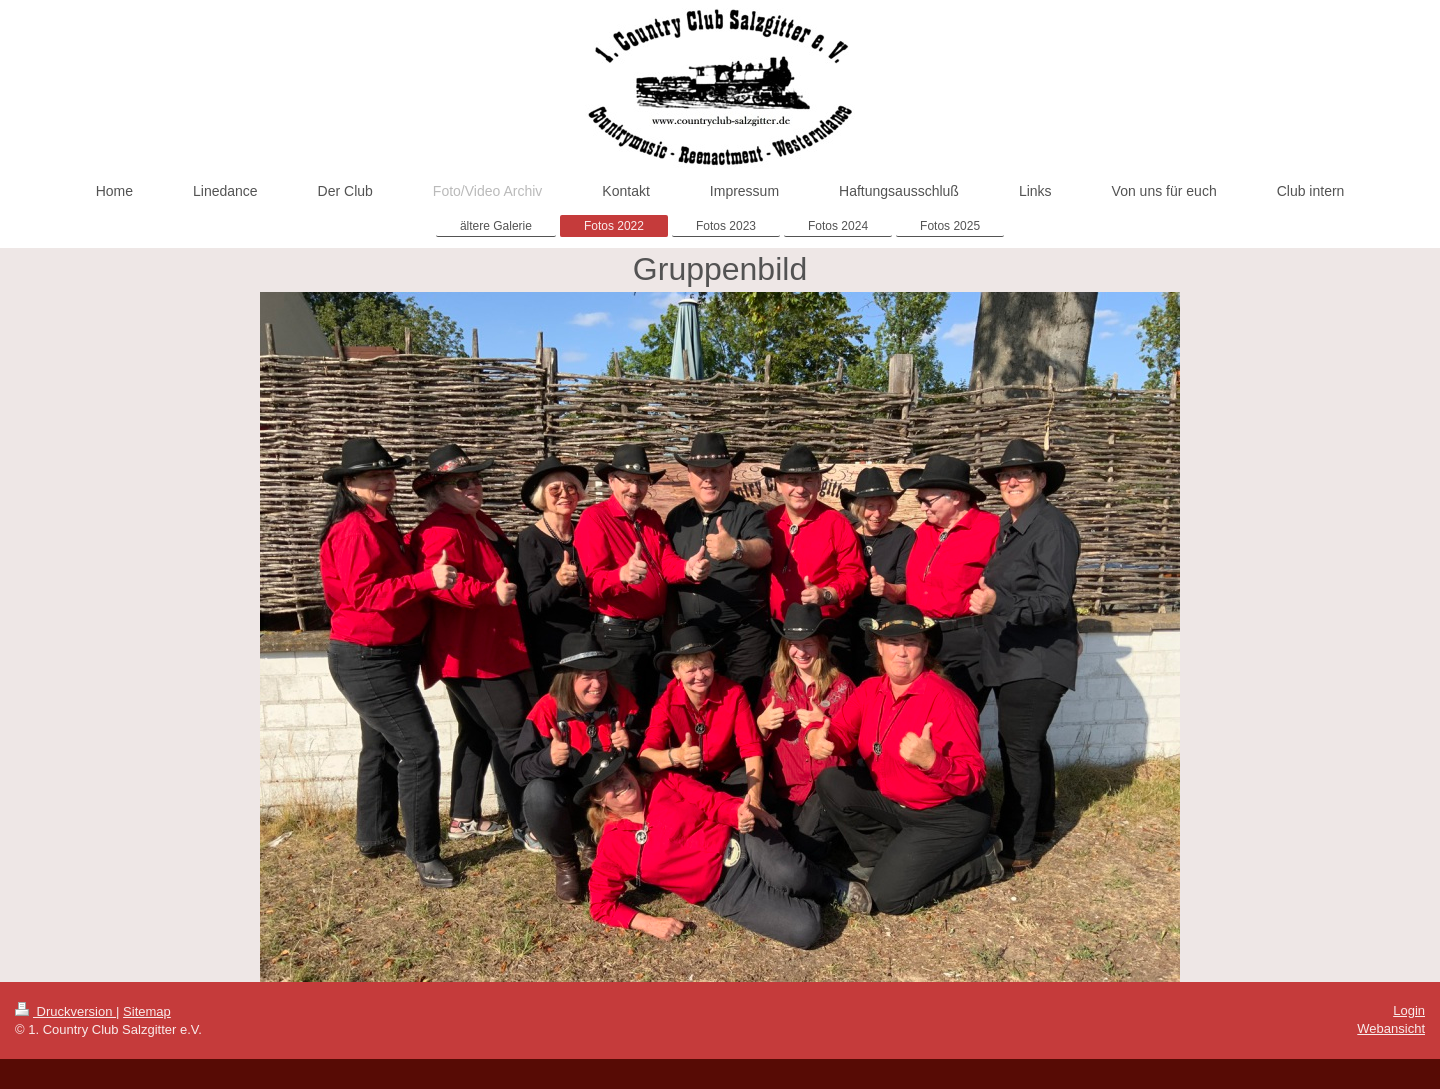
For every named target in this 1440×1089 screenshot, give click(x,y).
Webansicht (1391, 1028)
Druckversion (65, 1011)
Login (1409, 1010)
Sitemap (147, 1011)
